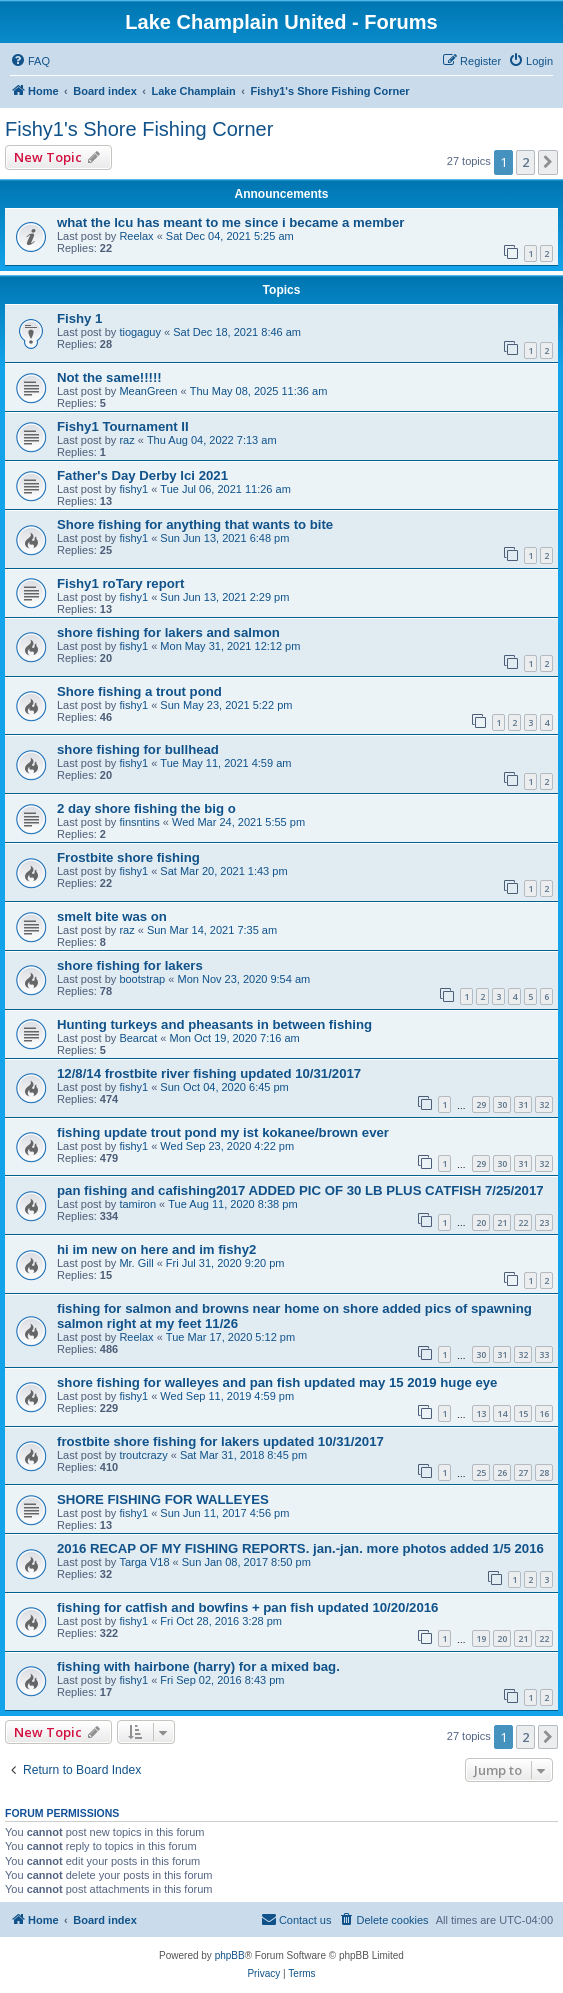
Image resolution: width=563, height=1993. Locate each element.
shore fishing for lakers (130, 965)
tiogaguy (140, 332)
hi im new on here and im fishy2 (156, 1249)
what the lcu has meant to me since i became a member (230, 222)
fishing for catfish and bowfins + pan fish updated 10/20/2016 (247, 1607)
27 (523, 1472)
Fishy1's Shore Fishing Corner (139, 129)
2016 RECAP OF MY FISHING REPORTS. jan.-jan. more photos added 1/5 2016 (300, 1548)
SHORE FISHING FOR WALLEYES (163, 1499)
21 (502, 1222)
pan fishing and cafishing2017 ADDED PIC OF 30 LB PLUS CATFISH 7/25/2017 (300, 1190)
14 (502, 1413)
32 (544, 1104)
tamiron (137, 1204)
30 (502, 1104)
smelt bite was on (112, 916)
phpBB (230, 1955)
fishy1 (133, 489)
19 (481, 1638)
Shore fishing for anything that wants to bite (195, 524)
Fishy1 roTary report (120, 583)
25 (481, 1472)
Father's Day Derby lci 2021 (142, 475)
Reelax (136, 236)
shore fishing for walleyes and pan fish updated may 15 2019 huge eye (277, 1382)
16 (544, 1413)
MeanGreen (148, 391)
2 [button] (525, 162)
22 (523, 1222)
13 (481, 1413)
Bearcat (138, 1038)
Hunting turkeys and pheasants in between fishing (214, 1024)
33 (544, 1354)
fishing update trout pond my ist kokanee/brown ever (223, 1132)
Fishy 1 (79, 318)
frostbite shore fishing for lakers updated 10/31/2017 (220, 1441)
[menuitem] (30, 61)
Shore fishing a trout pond (139, 691)
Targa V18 (144, 1562)
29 (481, 1104)
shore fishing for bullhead (138, 749)
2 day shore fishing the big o (146, 808)
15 (523, 1413)
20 (481, 1222)
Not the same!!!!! (109, 377)
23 (544, 1222)
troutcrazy (143, 1455)
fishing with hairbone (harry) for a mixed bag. (198, 1666)
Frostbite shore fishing (128, 857)
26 (502, 1472)
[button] (548, 162)
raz (126, 440)
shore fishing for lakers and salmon (168, 632)
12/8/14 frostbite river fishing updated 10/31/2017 (209, 1073)
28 (544, 1472)
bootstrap (142, 979)
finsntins (139, 822)
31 (523, 1104)
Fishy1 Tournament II (123, 426)
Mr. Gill (136, 1263)
